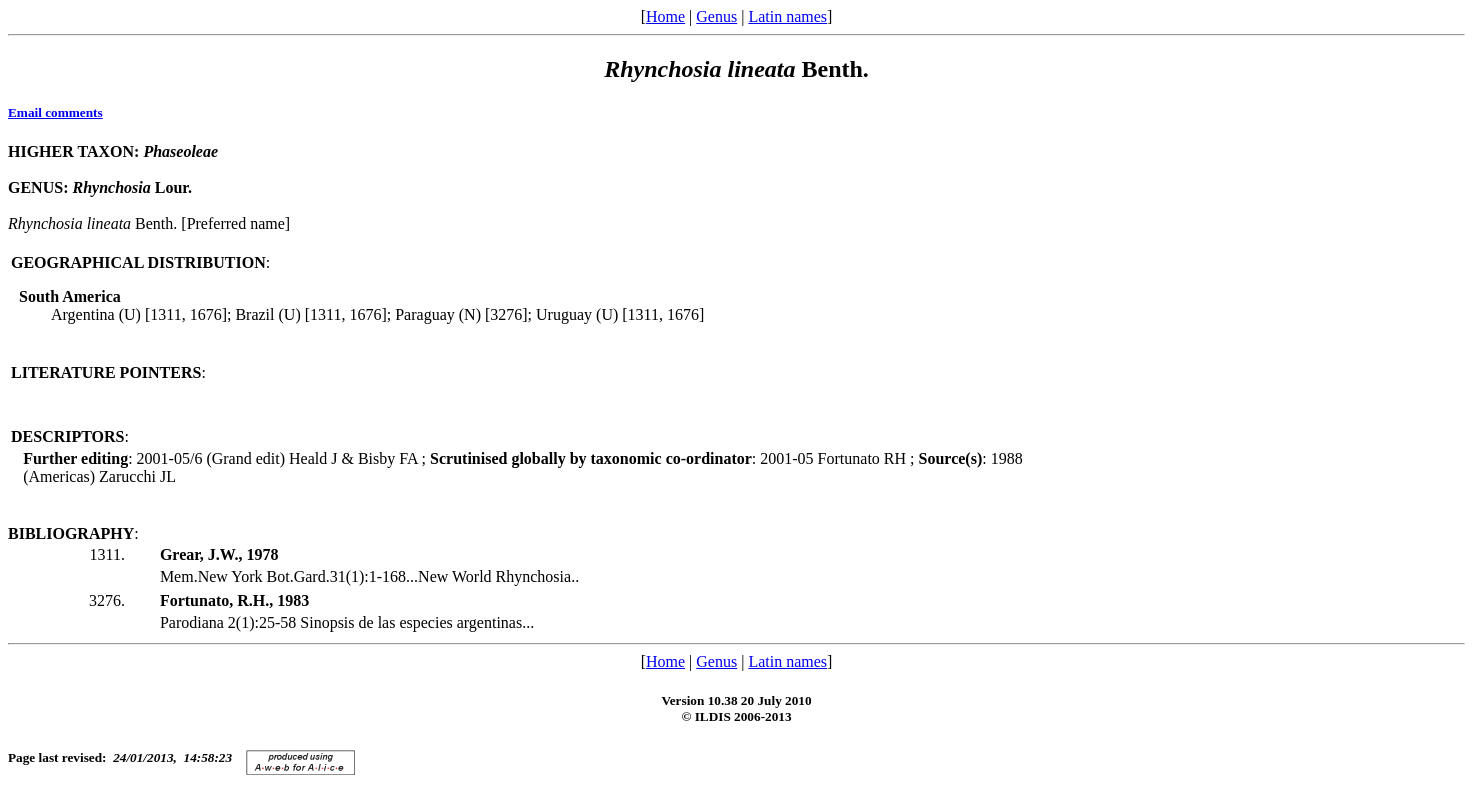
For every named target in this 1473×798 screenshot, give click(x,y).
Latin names (787, 16)
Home (665, 16)
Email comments (55, 112)
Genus (716, 16)
